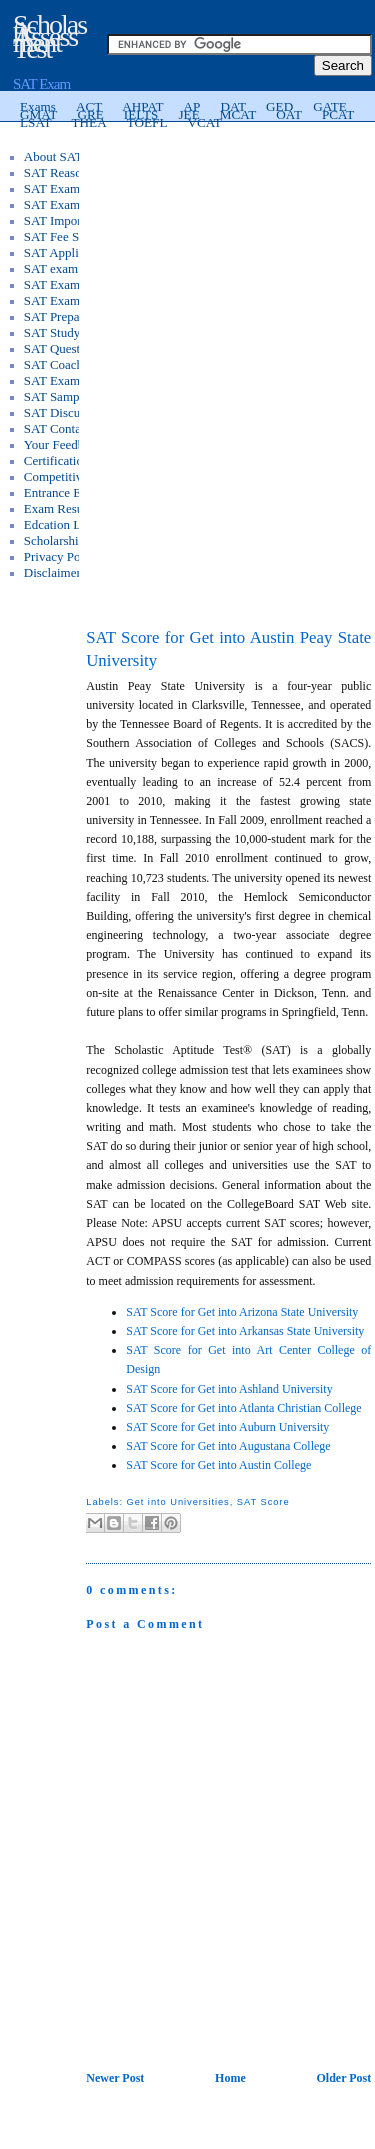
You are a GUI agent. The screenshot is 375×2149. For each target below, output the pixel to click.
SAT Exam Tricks (70, 380)
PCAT (338, 114)
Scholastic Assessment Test (49, 36)
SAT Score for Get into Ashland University (229, 1389)
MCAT (238, 114)
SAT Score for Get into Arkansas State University (245, 1331)
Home (230, 2078)
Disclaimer (52, 572)
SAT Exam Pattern (72, 204)
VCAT (204, 122)
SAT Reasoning (64, 172)
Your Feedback (63, 444)
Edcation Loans (64, 524)
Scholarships (57, 540)
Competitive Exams (75, 476)
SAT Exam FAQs (69, 300)
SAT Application (67, 252)
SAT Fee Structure (72, 236)
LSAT (36, 122)
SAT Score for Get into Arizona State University (242, 1312)
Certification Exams (76, 460)
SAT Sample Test (69, 396)
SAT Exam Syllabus (76, 188)
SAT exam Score (67, 268)
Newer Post (115, 2078)
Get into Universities (177, 1502)
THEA (89, 122)
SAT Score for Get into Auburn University (227, 1427)
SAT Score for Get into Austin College (218, 1465)
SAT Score (263, 1502)
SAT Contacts (60, 428)
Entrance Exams (66, 492)
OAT (289, 114)
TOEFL (147, 122)
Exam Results (60, 508)
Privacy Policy (62, 556)
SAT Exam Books (70, 284)
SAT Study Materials (78, 332)
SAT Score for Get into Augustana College (228, 1446)
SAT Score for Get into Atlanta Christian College (243, 1408)
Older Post (343, 2078)
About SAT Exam (70, 156)
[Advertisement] (230, 256)
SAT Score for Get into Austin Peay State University (228, 649)
